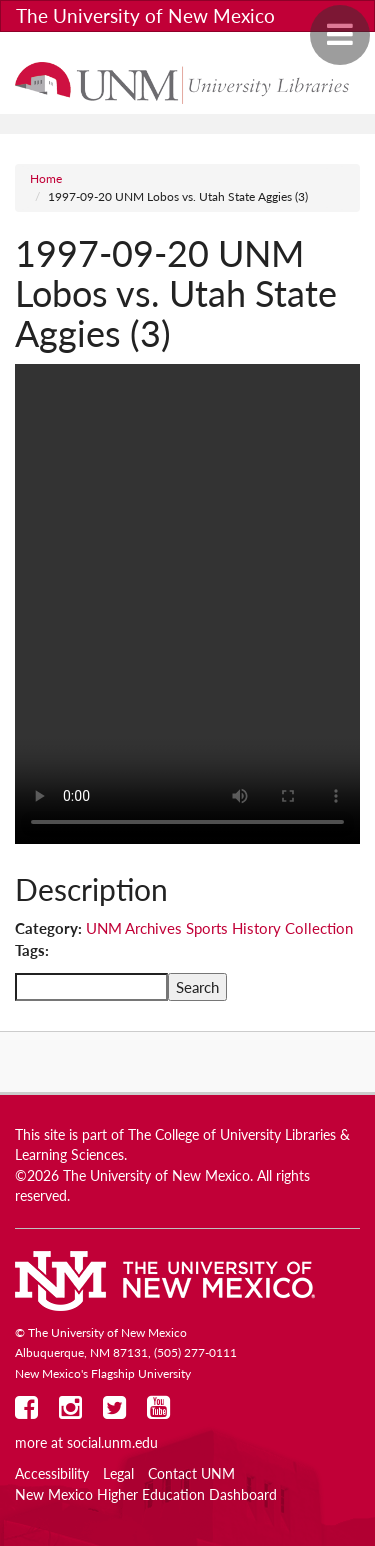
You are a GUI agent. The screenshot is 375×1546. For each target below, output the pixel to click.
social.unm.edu (112, 1443)
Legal (118, 1474)
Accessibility (52, 1474)
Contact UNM (191, 1474)
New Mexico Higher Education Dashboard (146, 1495)
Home (46, 178)
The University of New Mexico (145, 15)
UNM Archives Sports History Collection (219, 928)
